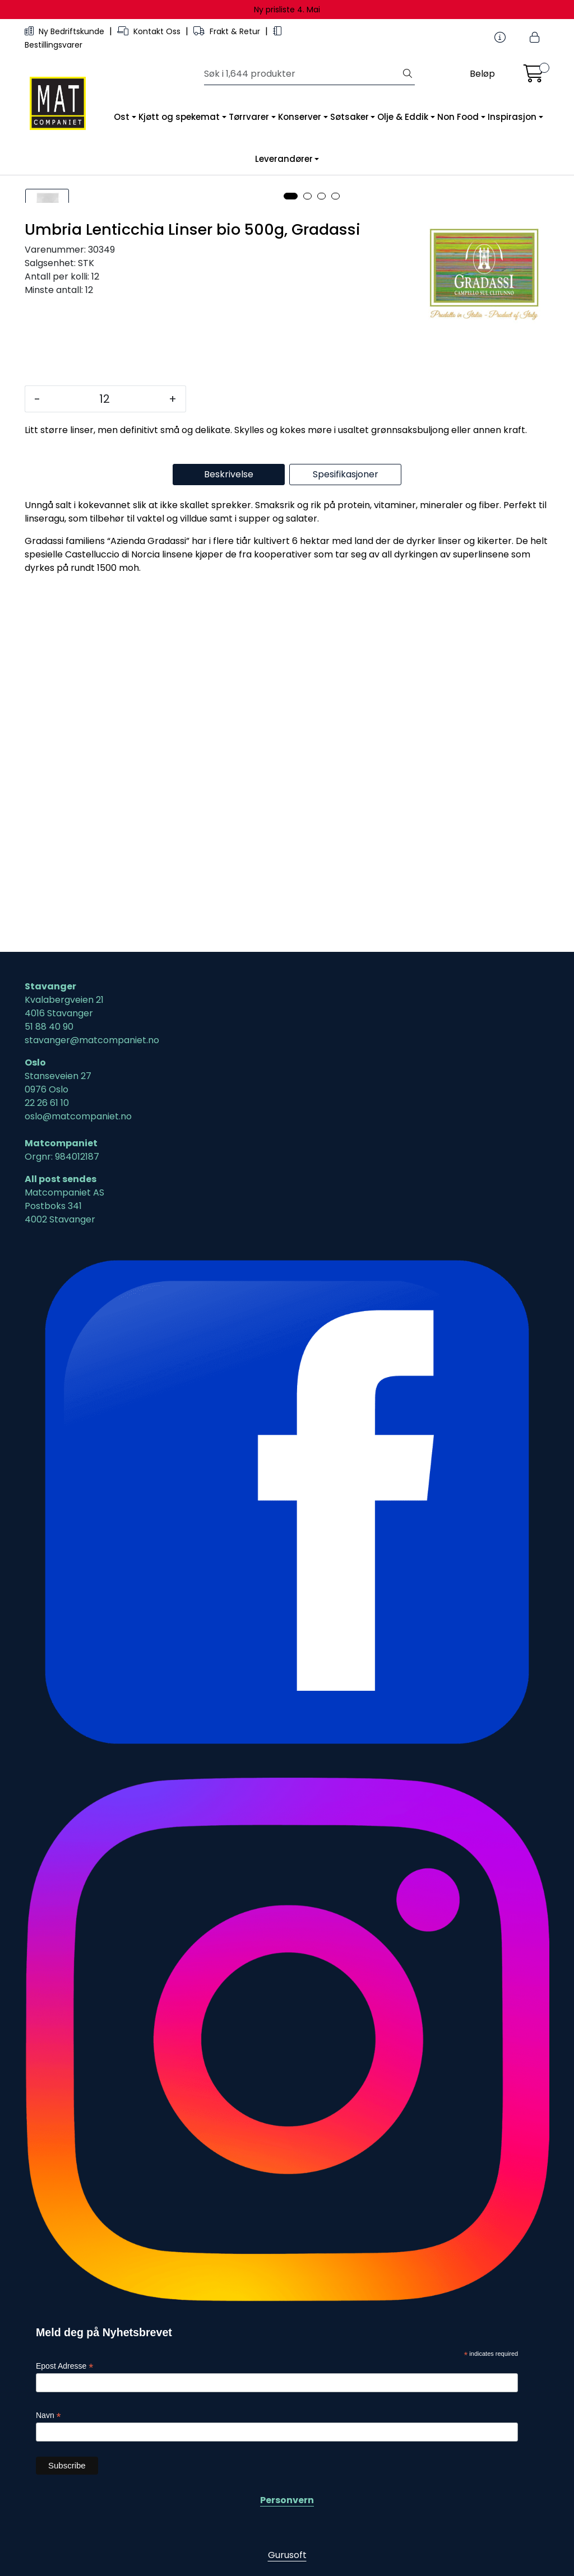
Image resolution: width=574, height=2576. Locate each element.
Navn (48, 2415)
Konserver (299, 117)
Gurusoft (287, 2555)
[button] (291, 559)
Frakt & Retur (227, 31)
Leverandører (284, 159)
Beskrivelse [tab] (228, 837)
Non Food (458, 117)
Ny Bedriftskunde (66, 31)
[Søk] (302, 74)
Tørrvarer (249, 117)
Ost (121, 117)
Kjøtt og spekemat (179, 117)
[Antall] (104, 762)
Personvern (287, 2500)
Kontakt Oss (150, 31)
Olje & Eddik (402, 117)
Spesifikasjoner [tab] (345, 837)
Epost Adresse (64, 2366)
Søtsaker (349, 117)
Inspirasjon (512, 117)
